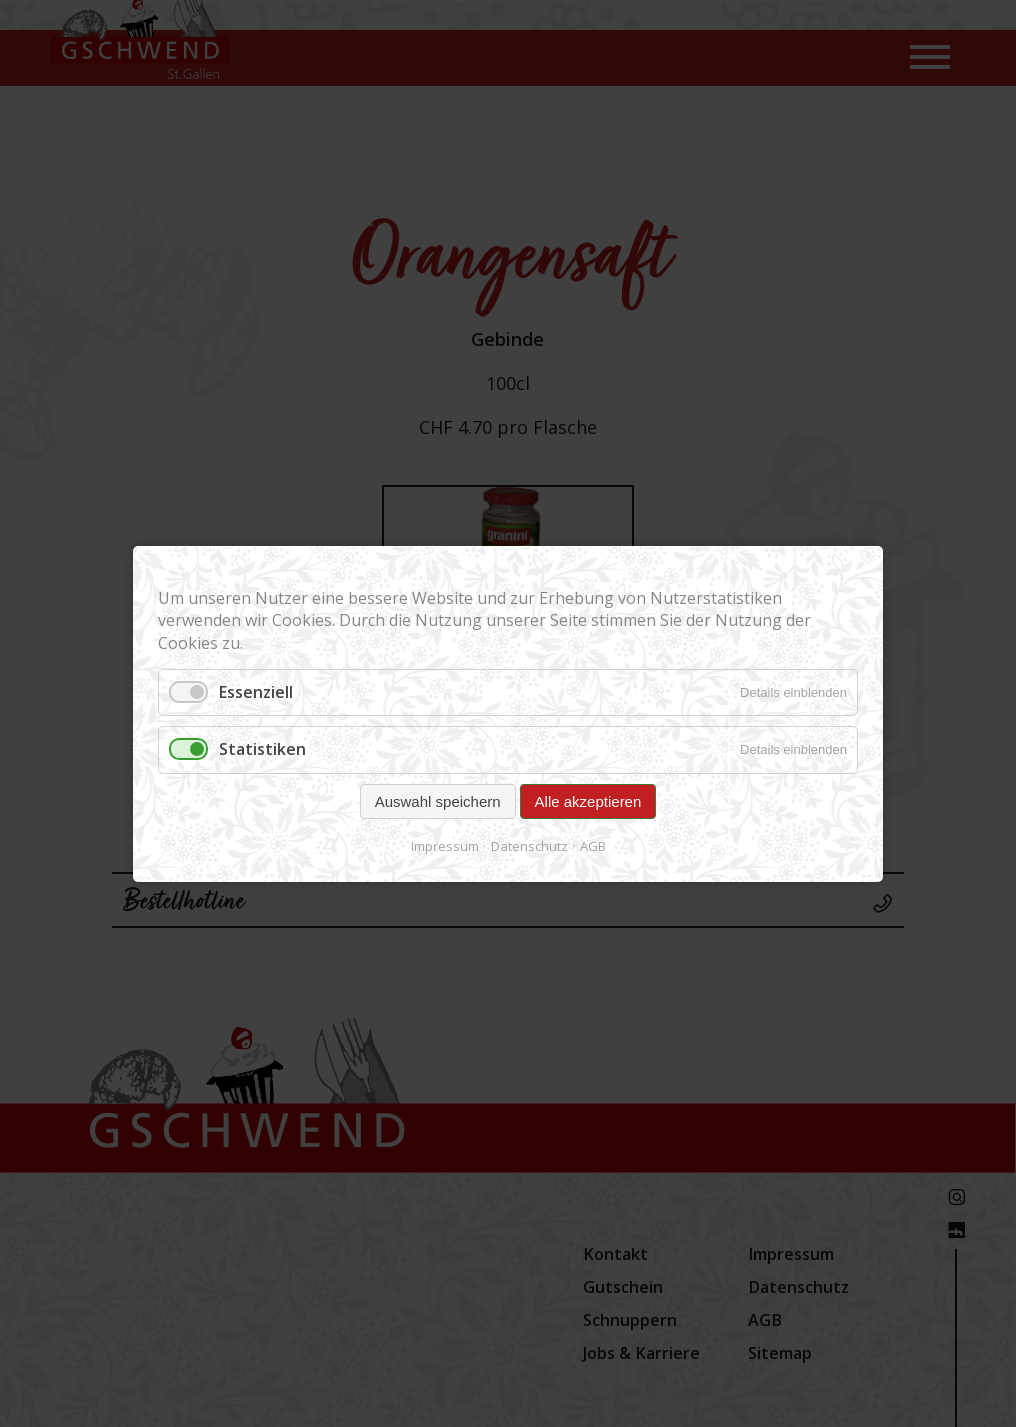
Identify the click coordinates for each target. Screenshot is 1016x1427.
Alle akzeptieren (588, 800)
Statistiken (262, 749)
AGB (593, 845)
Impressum (445, 845)
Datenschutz (529, 845)
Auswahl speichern (438, 800)
